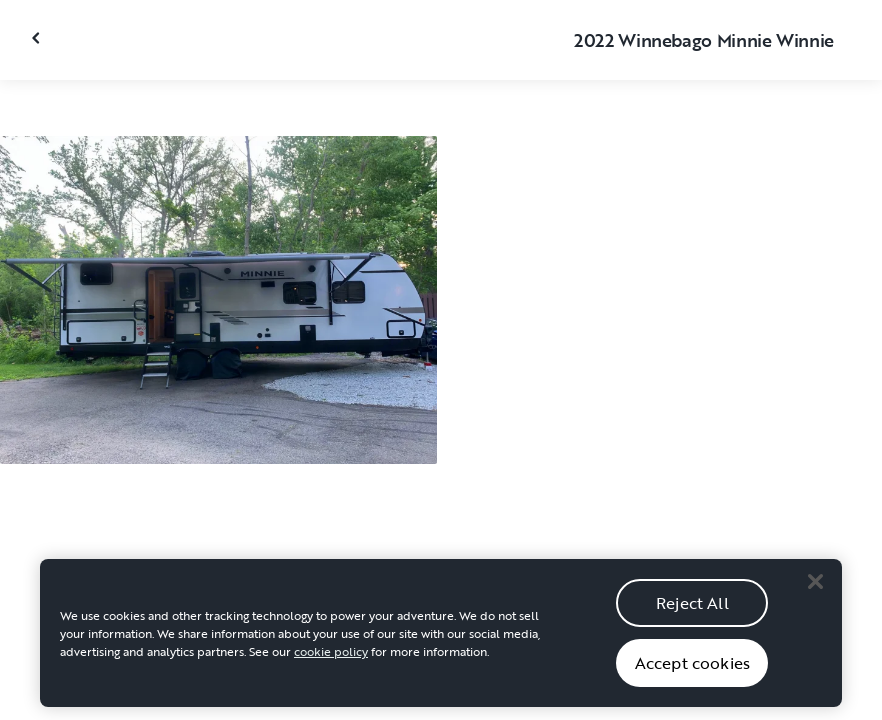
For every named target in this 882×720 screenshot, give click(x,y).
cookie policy (331, 657)
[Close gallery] (38, 38)
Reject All (692, 609)
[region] (441, 639)
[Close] (815, 587)
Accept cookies (692, 669)
